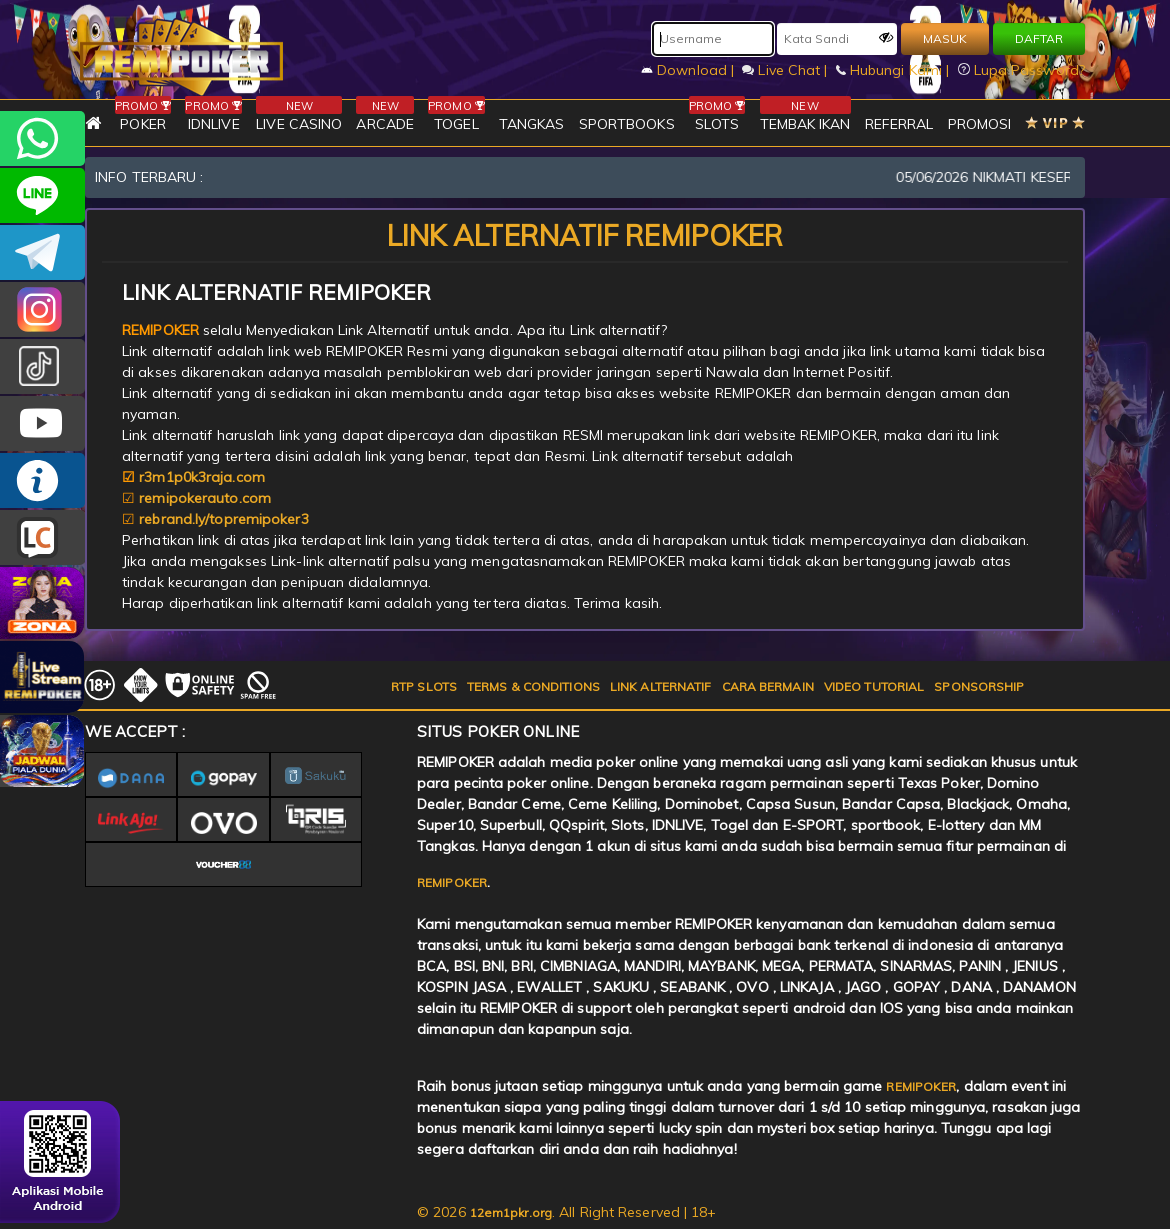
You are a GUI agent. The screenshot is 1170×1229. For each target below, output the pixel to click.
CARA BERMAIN (768, 686)
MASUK (945, 38)
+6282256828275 (42, 138)
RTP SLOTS (424, 686)
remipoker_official (42, 195)
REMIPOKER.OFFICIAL (42, 423)
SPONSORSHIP (979, 686)
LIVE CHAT (42, 537)
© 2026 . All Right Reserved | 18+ (567, 1212)
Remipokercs (42, 252)
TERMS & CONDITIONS (533, 686)
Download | (689, 70)
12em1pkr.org (511, 1212)
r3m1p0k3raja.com (202, 477)
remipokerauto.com (205, 498)
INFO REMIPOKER (42, 480)
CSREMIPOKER (42, 309)
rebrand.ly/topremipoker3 (223, 519)
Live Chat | (786, 70)
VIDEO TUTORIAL (874, 686)
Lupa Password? (1022, 70)
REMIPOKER (452, 882)
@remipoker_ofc (42, 366)
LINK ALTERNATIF (661, 686)
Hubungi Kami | (895, 70)
